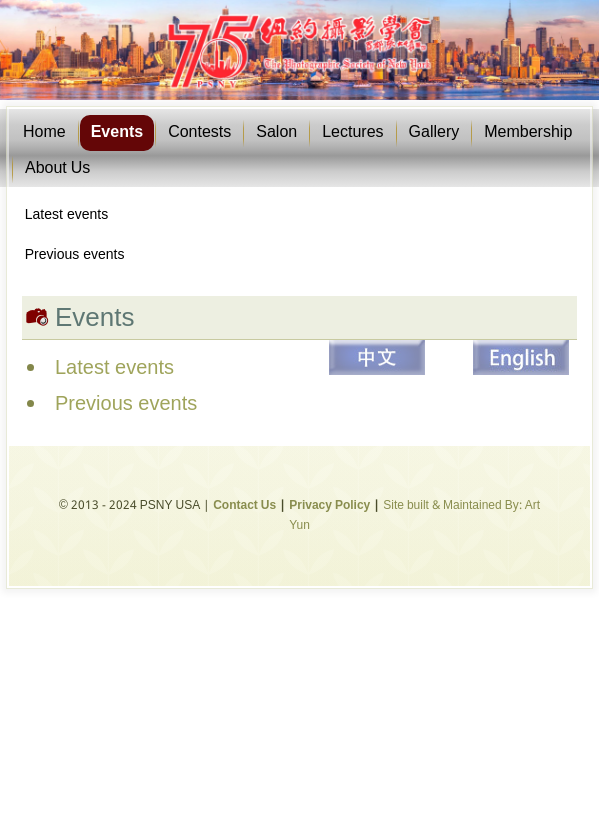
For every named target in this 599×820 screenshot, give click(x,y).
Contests (199, 132)
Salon (276, 132)
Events (117, 132)
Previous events (75, 255)
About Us (57, 168)
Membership (528, 132)
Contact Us (244, 506)
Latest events (66, 215)
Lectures (352, 132)
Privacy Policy (329, 506)
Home (44, 132)
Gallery (434, 132)
